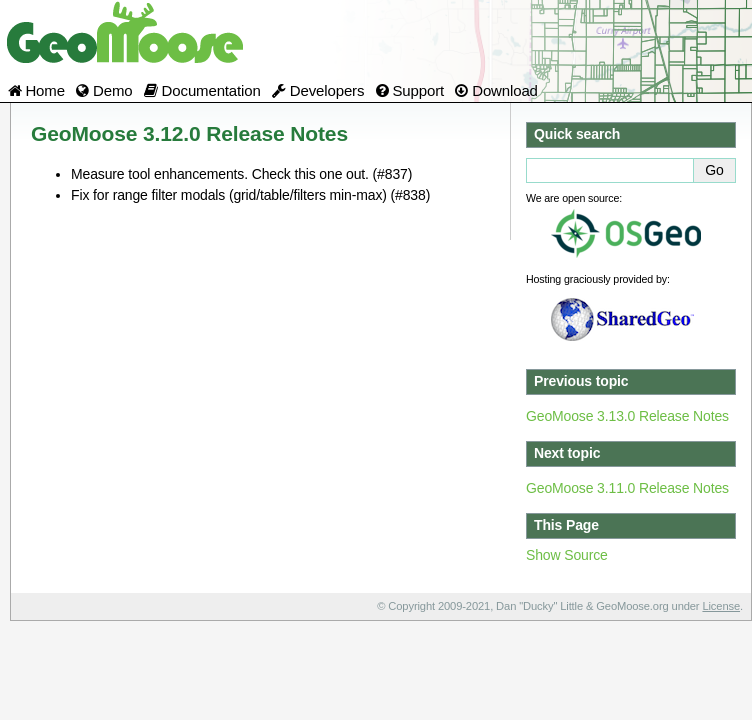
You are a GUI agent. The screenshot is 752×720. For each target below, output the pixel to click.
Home (36, 90)
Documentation (202, 90)
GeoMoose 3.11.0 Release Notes (627, 488)
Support (410, 90)
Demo (104, 90)
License (721, 606)
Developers (318, 90)
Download (496, 90)
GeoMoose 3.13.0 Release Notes (627, 416)
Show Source (567, 555)
